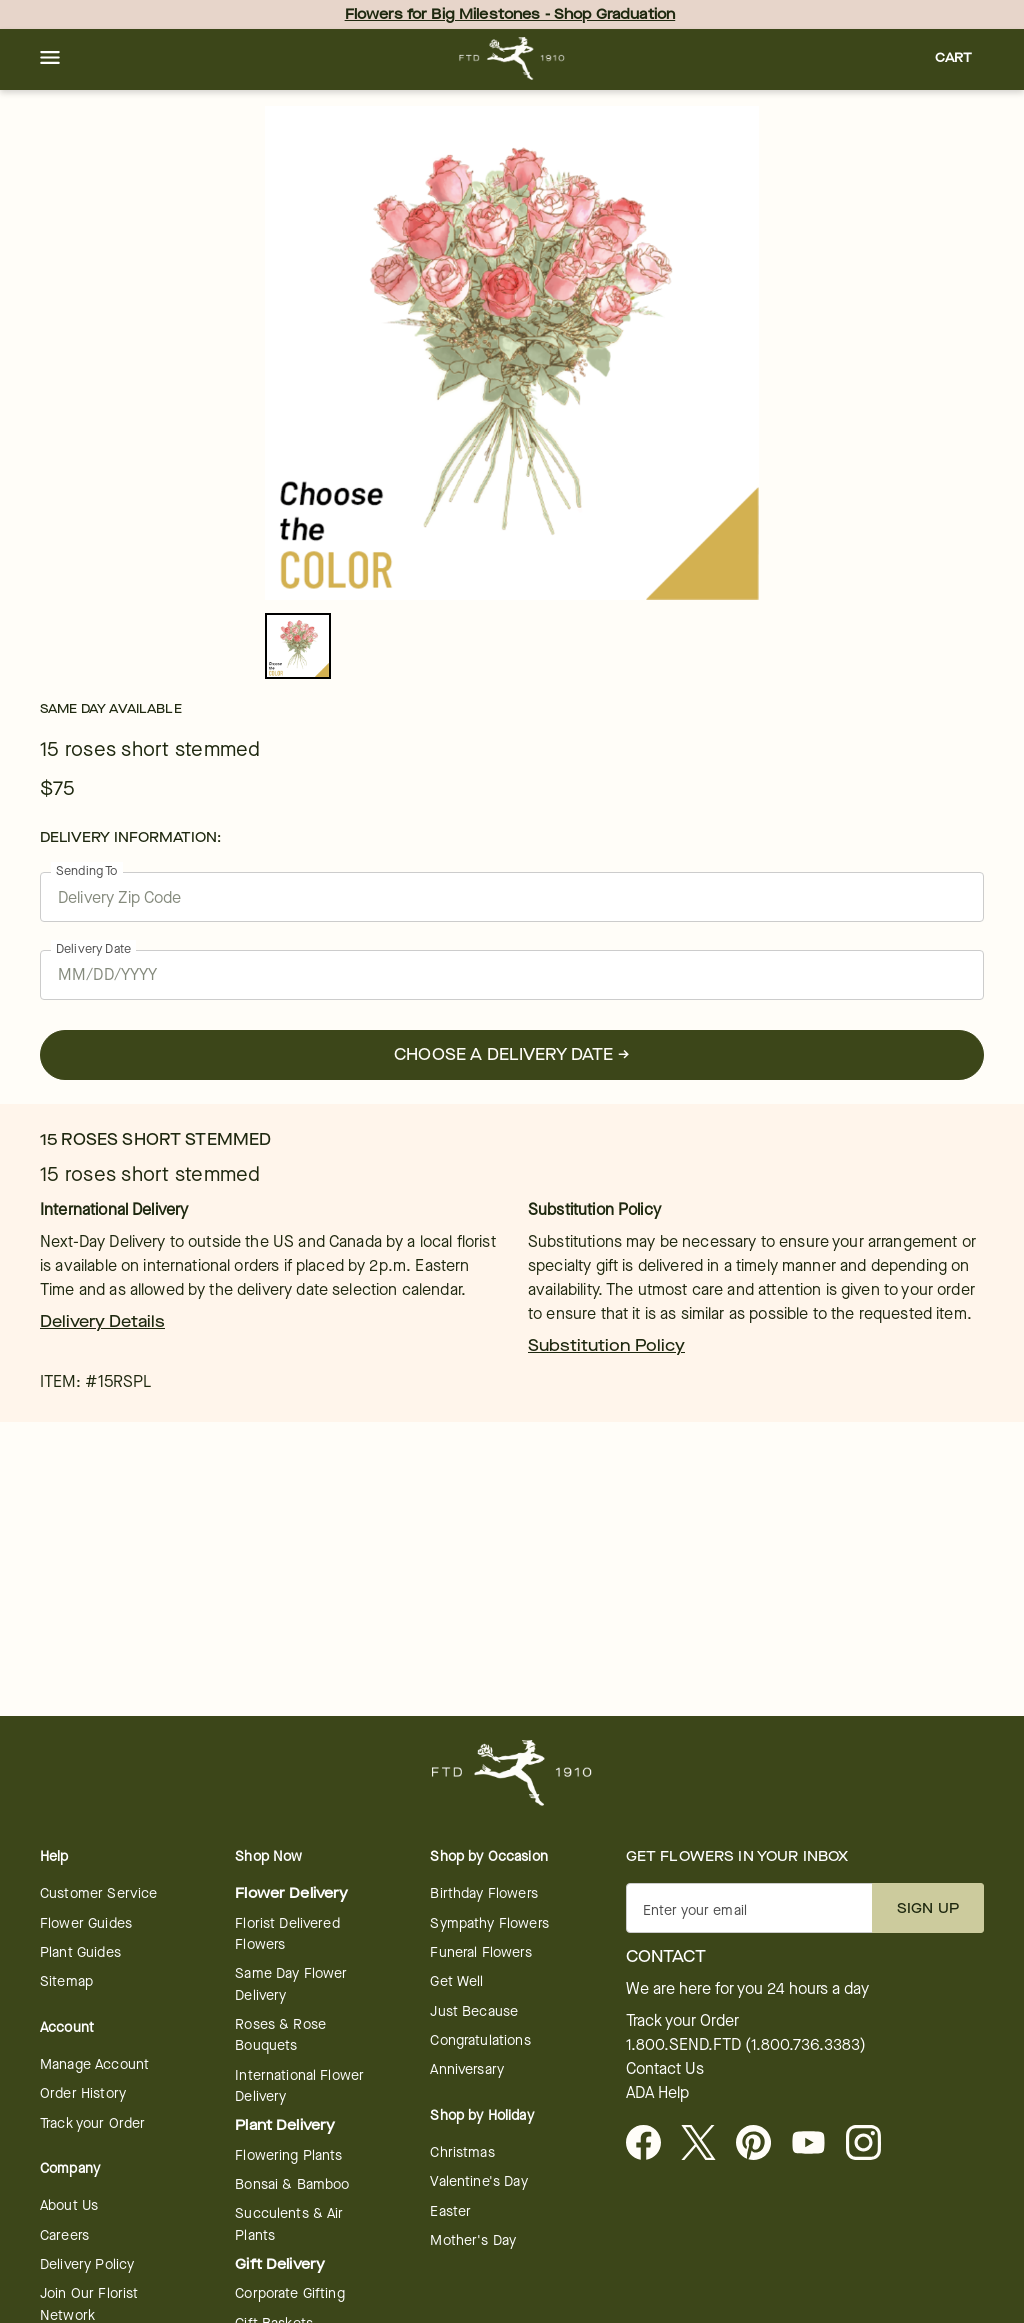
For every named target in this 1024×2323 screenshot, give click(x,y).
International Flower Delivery (299, 2086)
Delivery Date (93, 948)
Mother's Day (473, 2240)
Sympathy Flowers (489, 1923)
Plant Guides (80, 1952)
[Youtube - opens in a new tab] (816, 2144)
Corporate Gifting (290, 2293)
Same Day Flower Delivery (291, 1984)
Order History (83, 2093)
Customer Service (98, 1893)
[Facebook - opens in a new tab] (651, 2144)
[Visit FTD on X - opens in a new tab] (706, 2144)
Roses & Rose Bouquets (280, 2035)
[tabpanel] (512, 353)
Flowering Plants (288, 2155)
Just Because (474, 2011)
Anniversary (467, 2069)
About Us (69, 2205)
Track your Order (92, 2123)
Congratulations (480, 2040)
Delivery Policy (87, 2264)
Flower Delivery (291, 1893)
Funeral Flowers (480, 1952)
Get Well (456, 1981)
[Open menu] (50, 59)
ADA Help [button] (657, 2093)
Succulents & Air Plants (289, 2224)
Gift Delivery (280, 2264)
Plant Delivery (285, 2125)
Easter (450, 2211)
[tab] (512, 353)
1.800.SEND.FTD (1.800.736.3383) (746, 2045)
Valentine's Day (478, 2181)
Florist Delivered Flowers (287, 1934)
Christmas (462, 2152)
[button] (50, 59)
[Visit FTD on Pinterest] (761, 2144)
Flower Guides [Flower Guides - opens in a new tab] (86, 1923)
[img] (512, 353)
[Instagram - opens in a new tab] (871, 2144)
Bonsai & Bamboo (292, 2184)
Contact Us (665, 2069)
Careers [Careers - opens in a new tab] (64, 2235)
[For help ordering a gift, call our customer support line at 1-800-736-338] (512, 58)
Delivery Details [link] (102, 1321)
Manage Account (94, 2064)
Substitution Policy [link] (606, 1345)
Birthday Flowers (483, 1893)
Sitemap (66, 1981)
